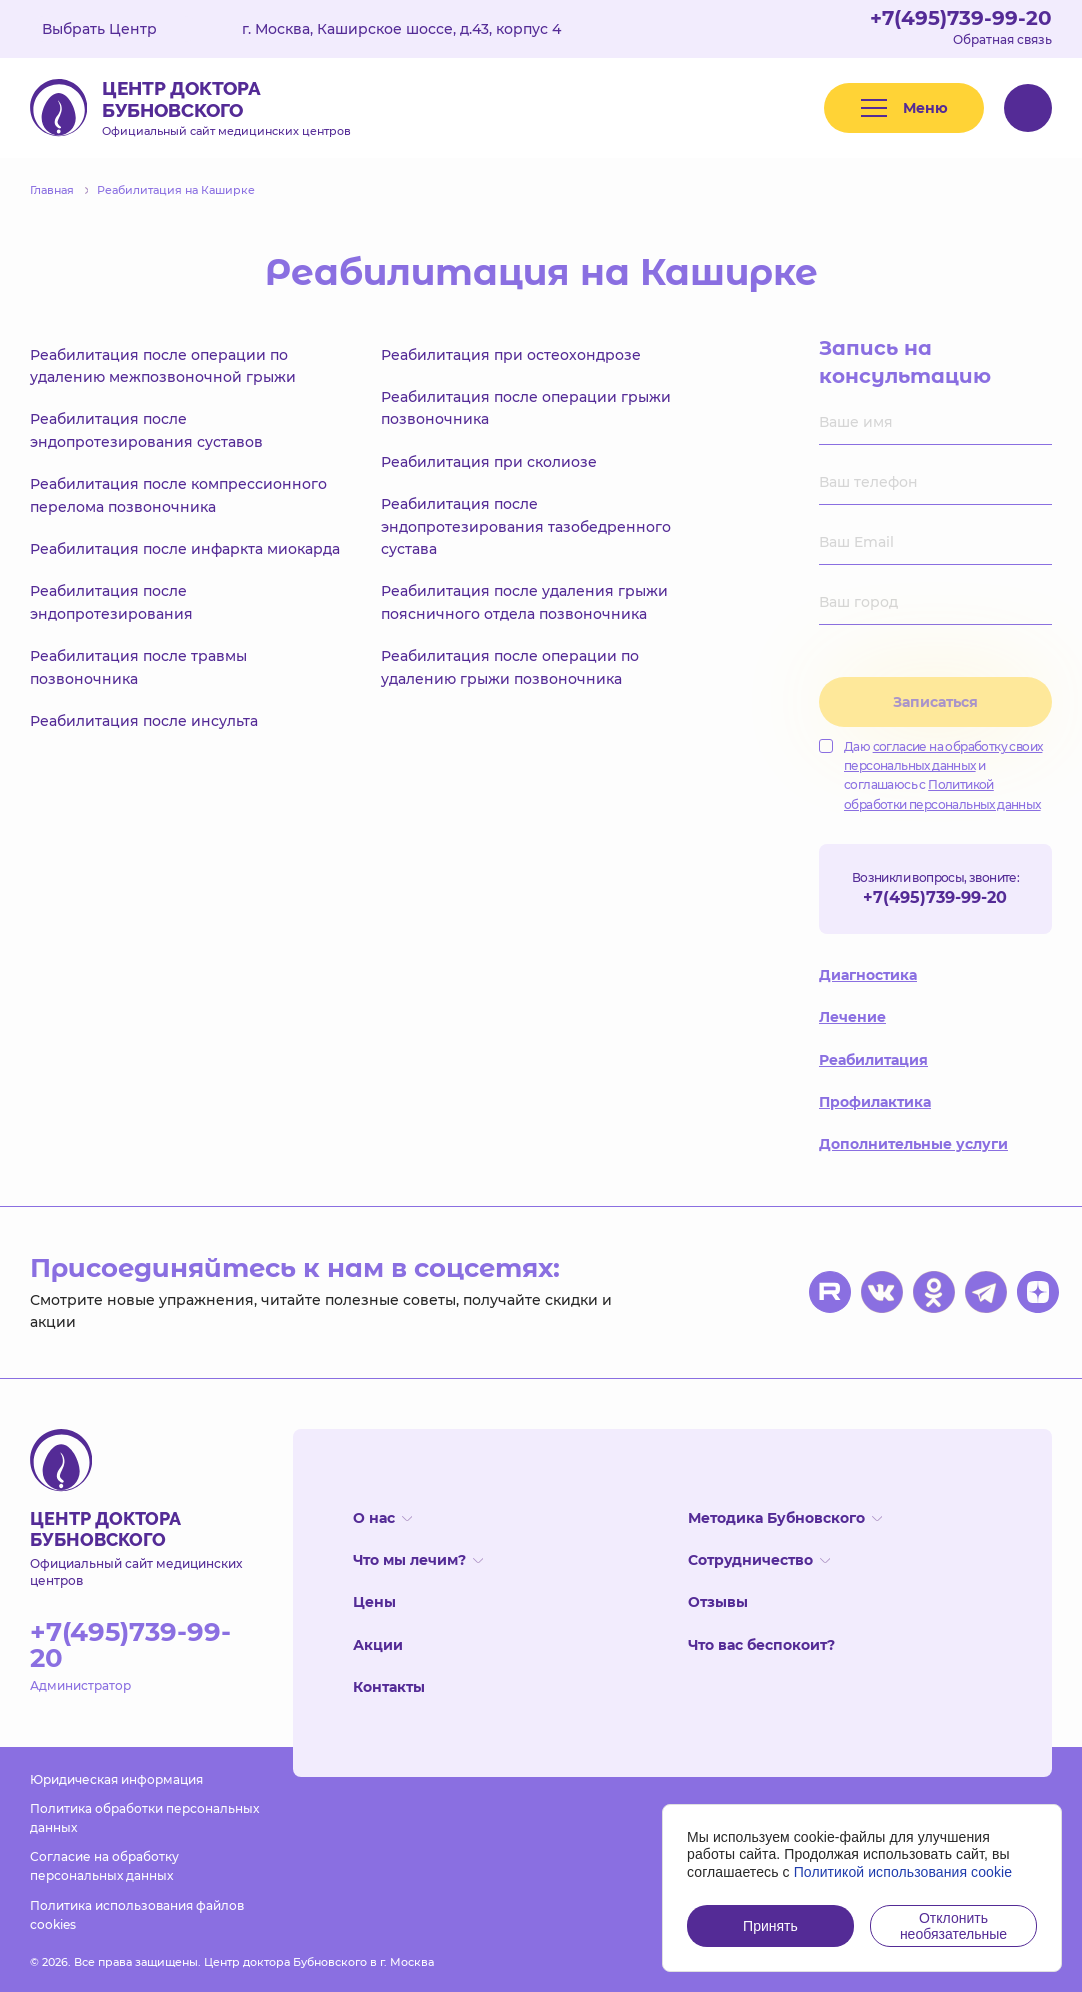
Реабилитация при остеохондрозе (511, 355)
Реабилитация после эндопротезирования (111, 602)
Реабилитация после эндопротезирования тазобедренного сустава (526, 526)
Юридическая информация (116, 1779)
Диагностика (868, 975)
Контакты (389, 1687)
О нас (382, 1518)
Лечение (852, 1017)
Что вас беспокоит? (761, 1645)
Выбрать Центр (114, 29)
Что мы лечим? (418, 1560)
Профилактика (875, 1102)
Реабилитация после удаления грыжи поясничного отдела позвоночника (524, 602)
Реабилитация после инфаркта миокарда (185, 549)
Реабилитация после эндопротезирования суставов (146, 430)
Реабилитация (873, 1060)
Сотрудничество (759, 1560)
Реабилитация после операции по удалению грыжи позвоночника (510, 667)
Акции (378, 1645)
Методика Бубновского (785, 1518)
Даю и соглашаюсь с (930, 775)
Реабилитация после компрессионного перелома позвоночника (178, 495)
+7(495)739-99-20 (961, 18)
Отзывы (718, 1602)
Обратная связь (1002, 39)
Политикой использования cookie (903, 1872)
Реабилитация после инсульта (144, 721)
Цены (374, 1602)
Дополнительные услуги (913, 1144)
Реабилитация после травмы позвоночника (138, 667)
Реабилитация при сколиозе (489, 462)
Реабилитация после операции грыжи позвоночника (526, 408)
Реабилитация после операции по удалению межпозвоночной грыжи (163, 366)
